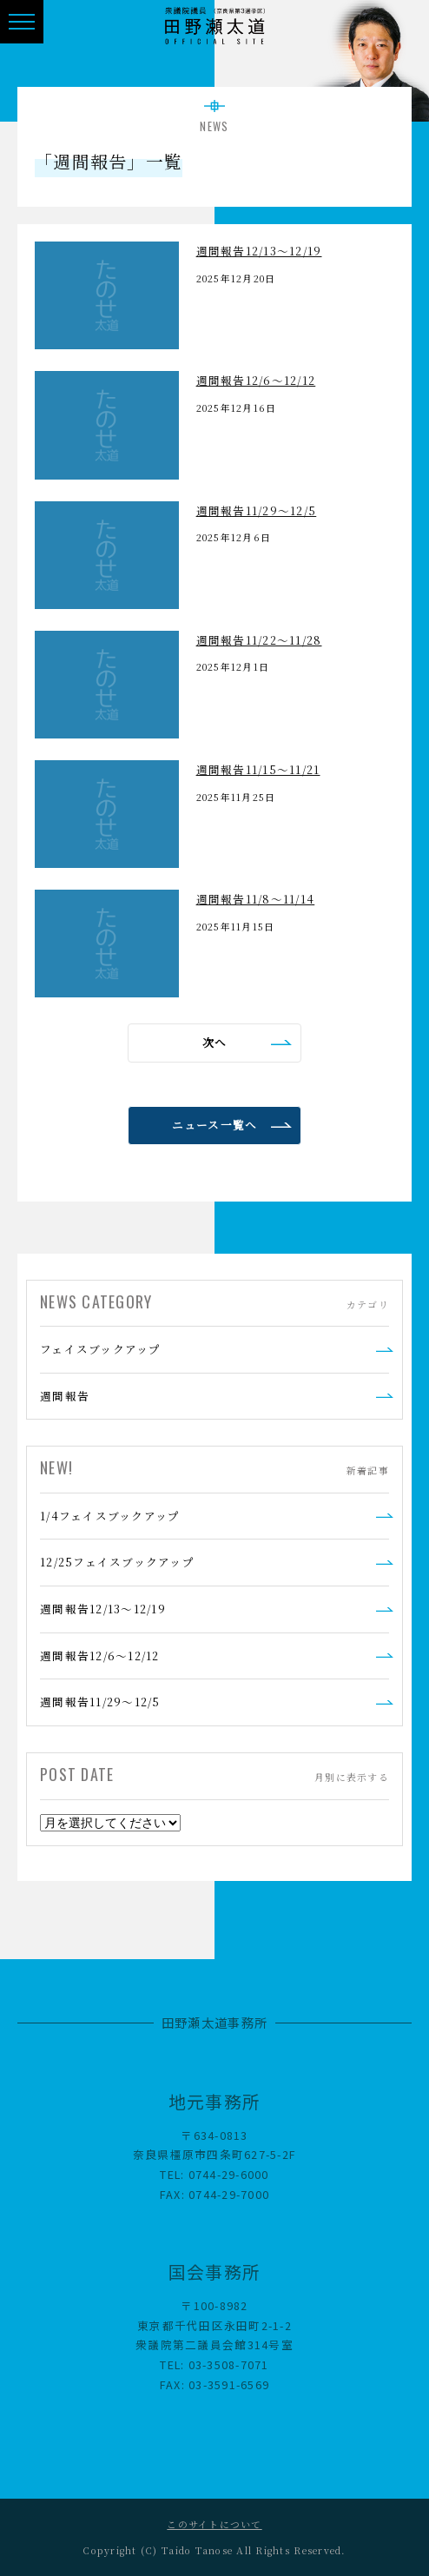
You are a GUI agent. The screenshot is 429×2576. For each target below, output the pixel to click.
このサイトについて (214, 2524)
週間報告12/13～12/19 (103, 1608)
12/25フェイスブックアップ (117, 1561)
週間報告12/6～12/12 (100, 1655)
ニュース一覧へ (215, 1124)
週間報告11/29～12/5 (100, 1701)
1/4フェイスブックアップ (110, 1515)
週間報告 (64, 1395)
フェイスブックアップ (101, 1349)
